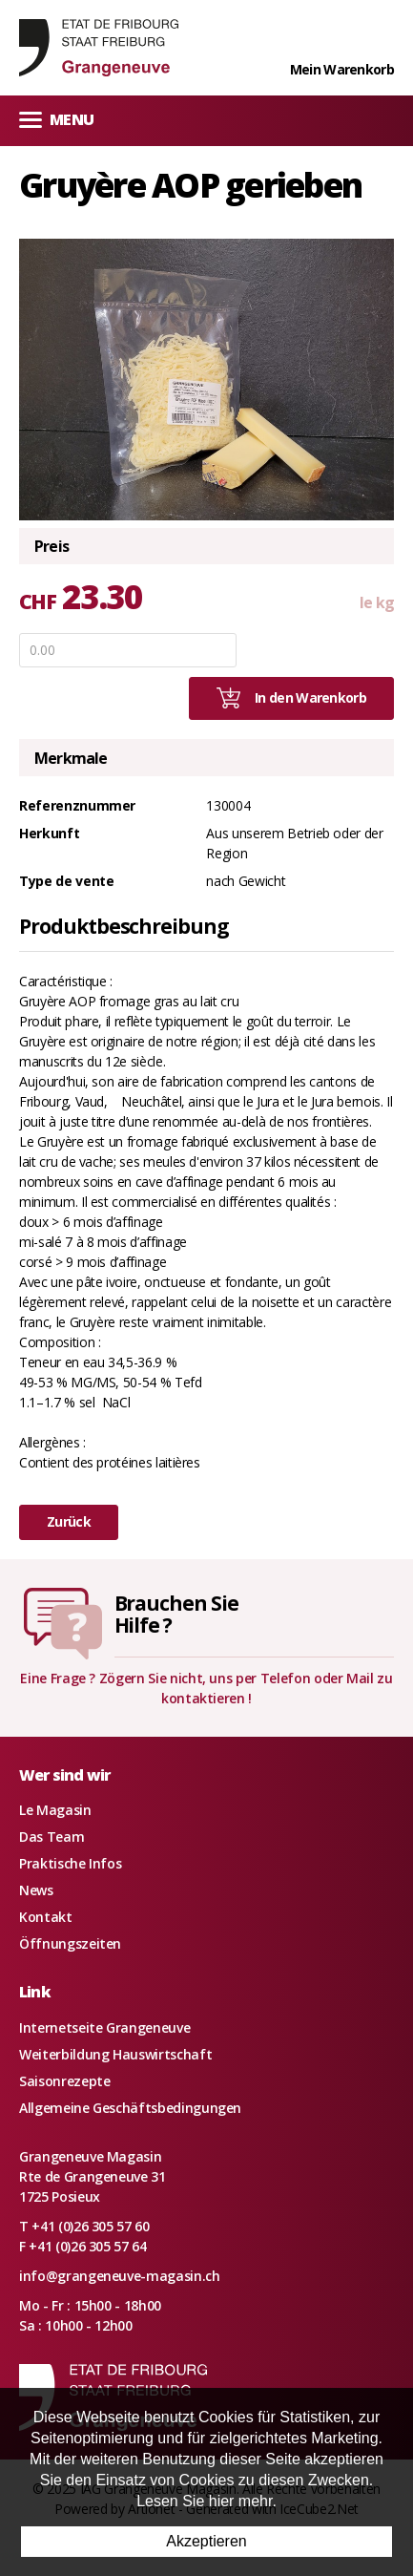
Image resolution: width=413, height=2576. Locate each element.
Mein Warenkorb (342, 69)
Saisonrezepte (64, 2081)
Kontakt (45, 1917)
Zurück (69, 1521)
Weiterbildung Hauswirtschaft (115, 2054)
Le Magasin (55, 1810)
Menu (56, 119)
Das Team (51, 1836)
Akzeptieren (206, 2541)
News (36, 1890)
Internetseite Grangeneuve (104, 2027)
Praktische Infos (70, 1863)
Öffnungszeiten (70, 1943)
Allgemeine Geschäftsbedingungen (130, 2108)
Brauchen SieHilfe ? (176, 1614)
